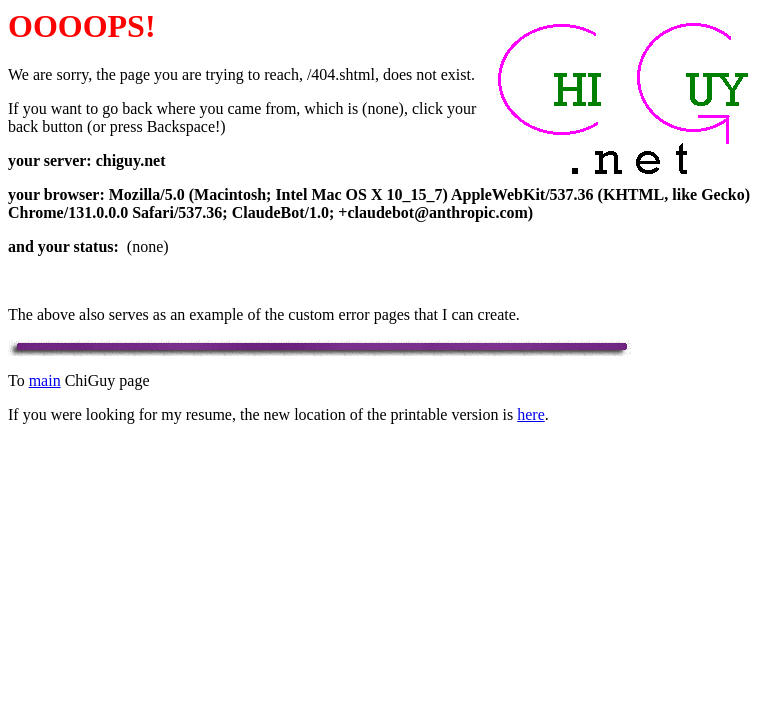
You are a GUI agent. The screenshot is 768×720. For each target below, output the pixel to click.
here (531, 414)
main (45, 380)
